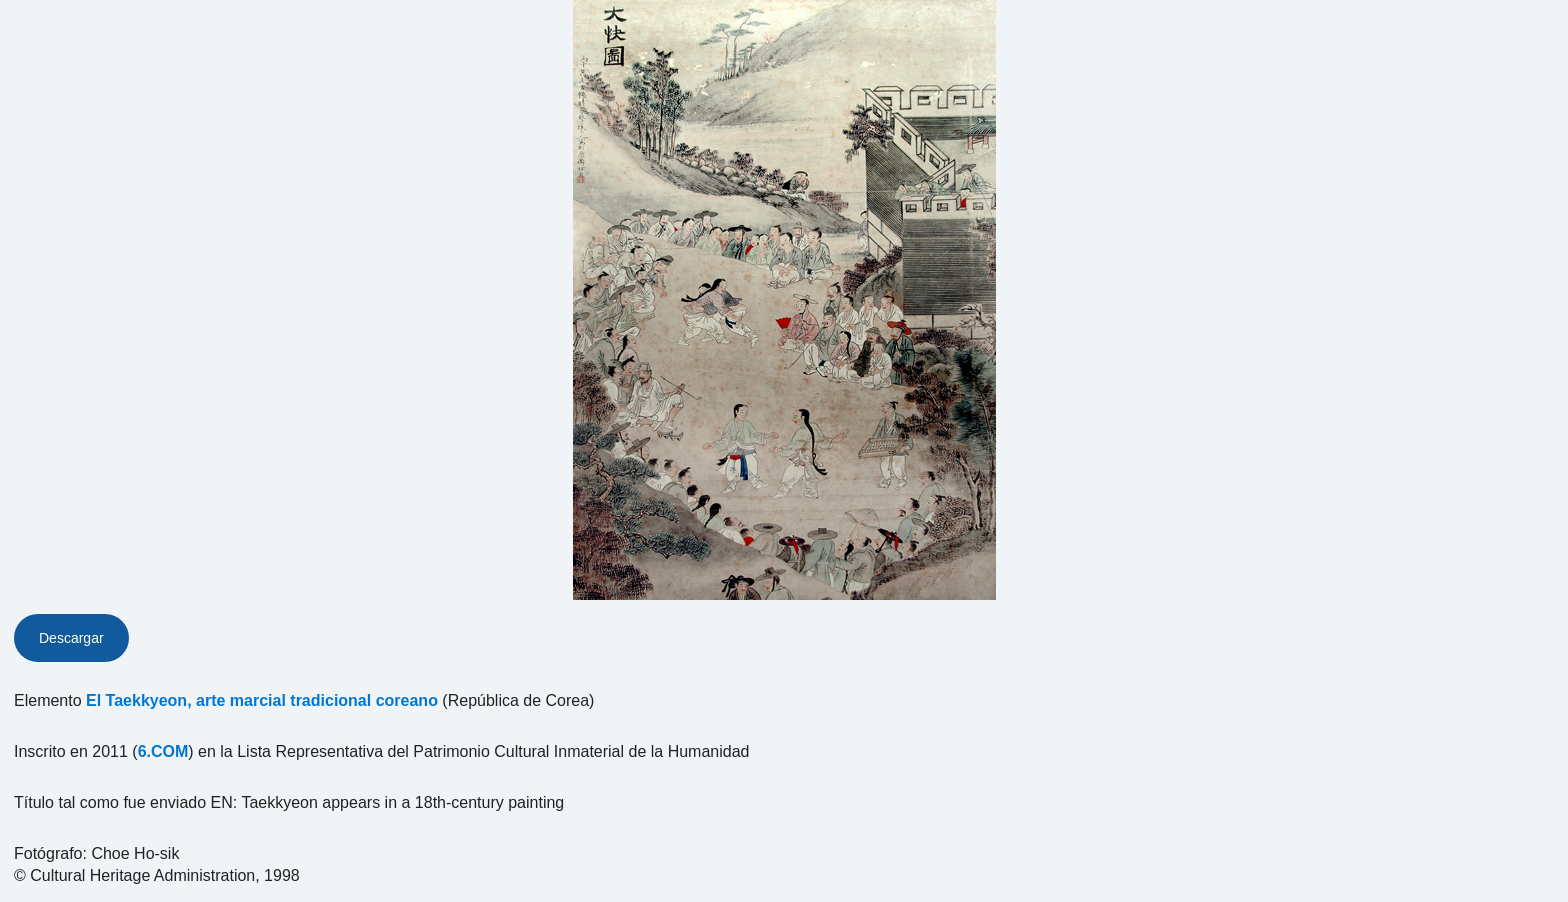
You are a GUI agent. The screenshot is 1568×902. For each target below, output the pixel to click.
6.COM (163, 751)
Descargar (71, 638)
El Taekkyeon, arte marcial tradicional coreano (262, 700)
